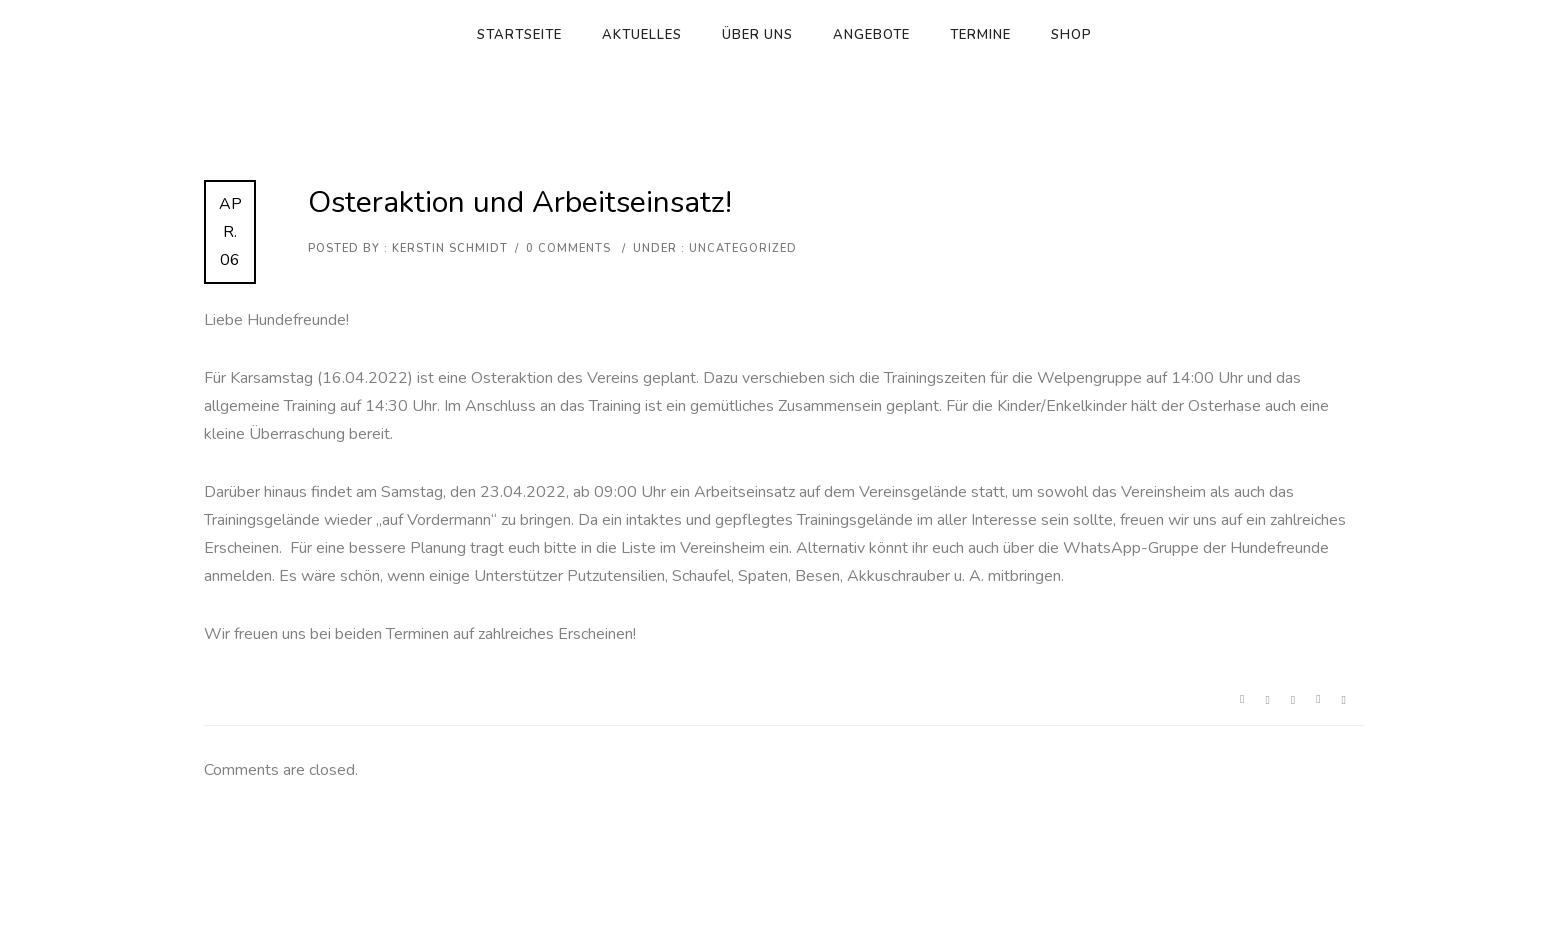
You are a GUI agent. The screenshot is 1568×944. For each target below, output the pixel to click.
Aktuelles (642, 35)
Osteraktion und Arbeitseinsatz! (520, 202)
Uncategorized (741, 248)
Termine (980, 35)
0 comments (568, 248)
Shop (1071, 35)
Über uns (757, 35)
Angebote (871, 35)
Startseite (519, 35)
